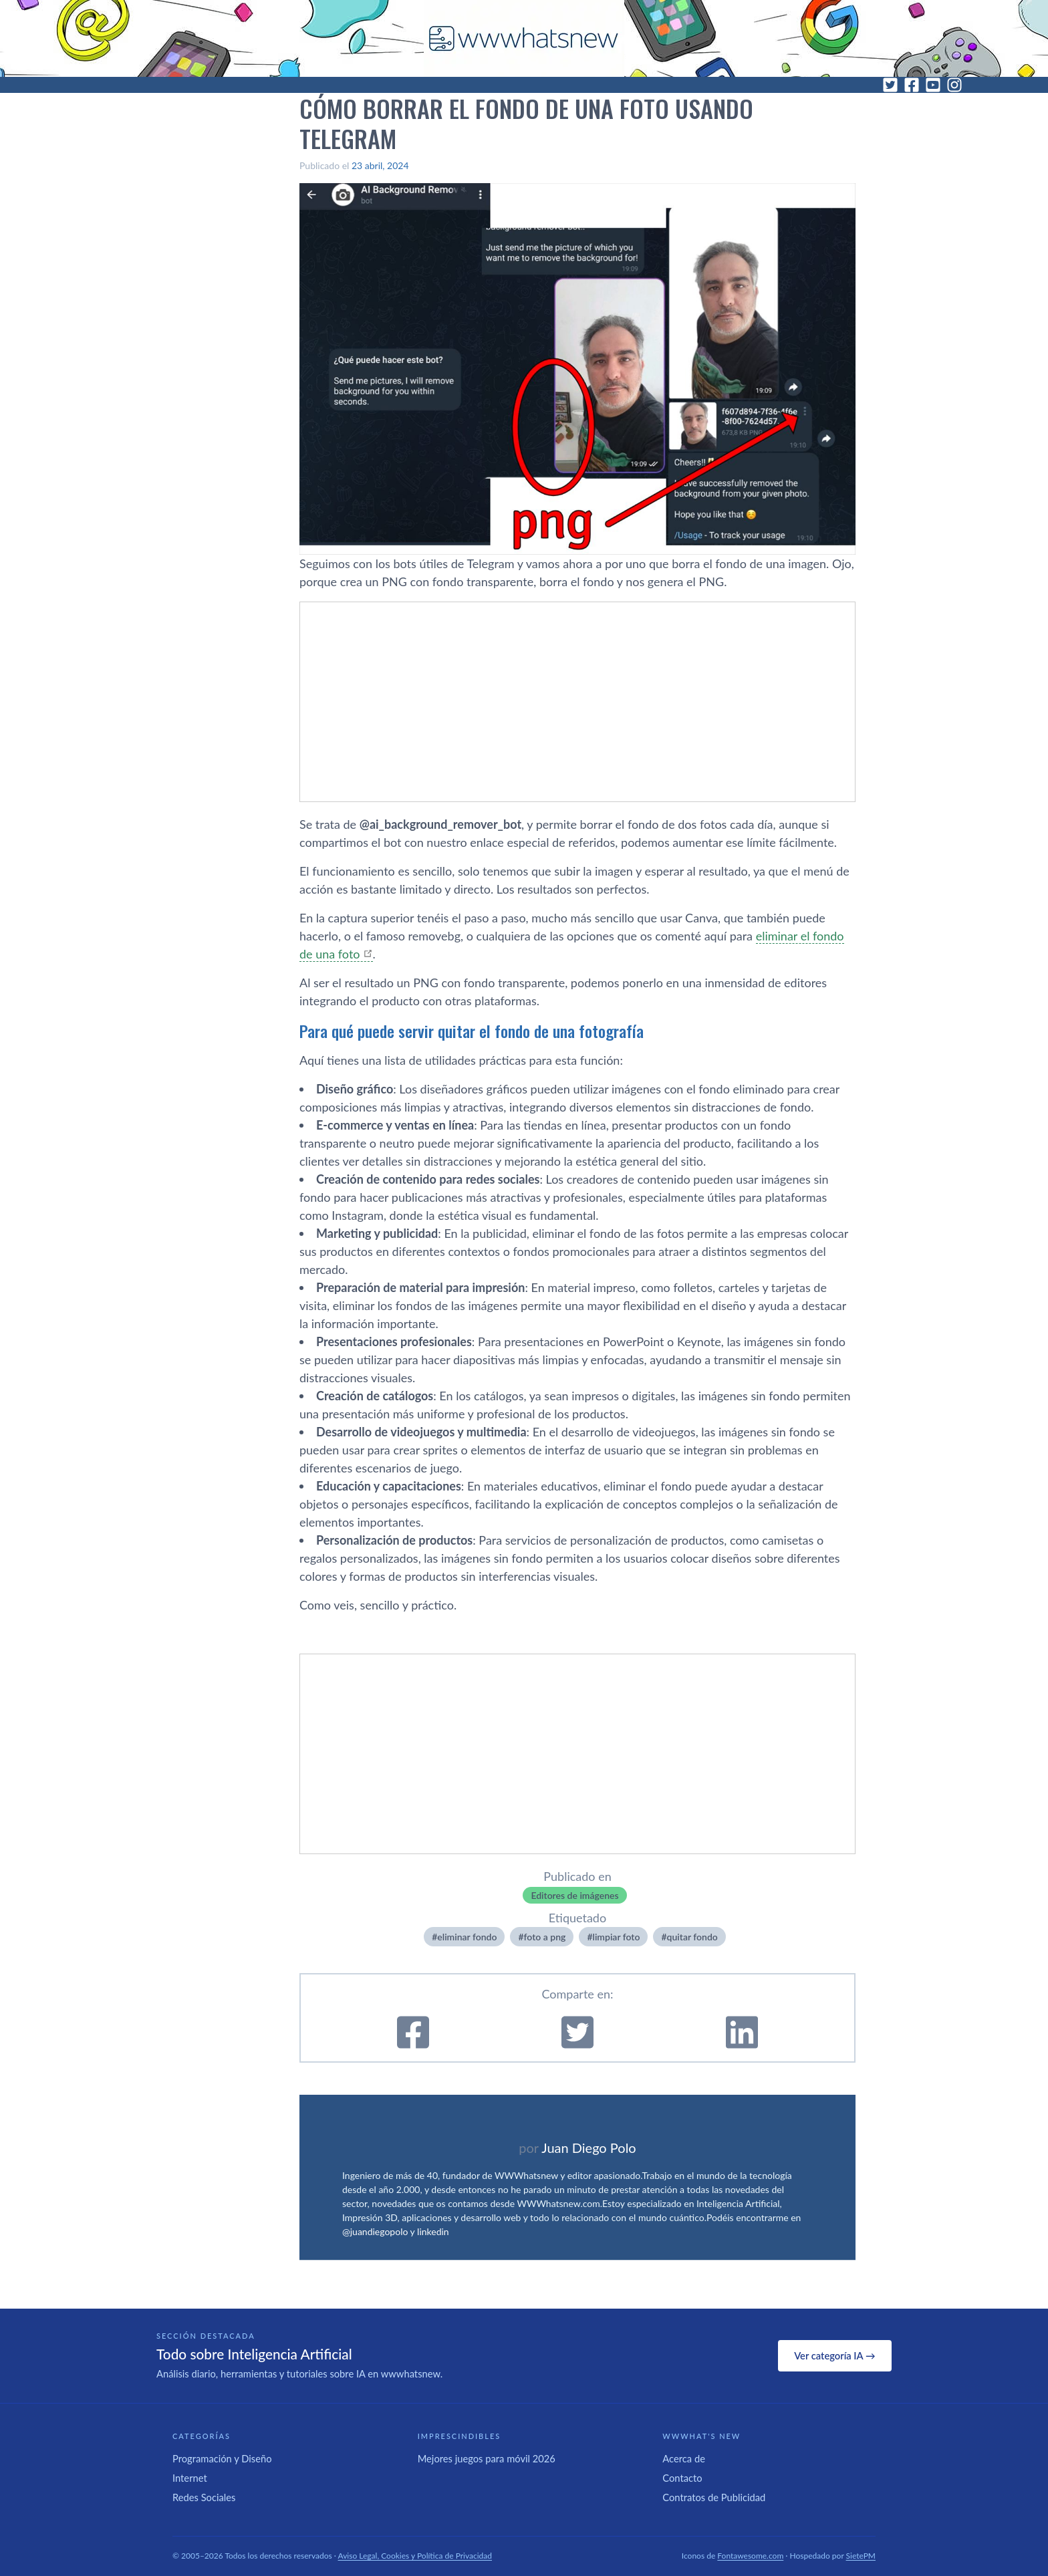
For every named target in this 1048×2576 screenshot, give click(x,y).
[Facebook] (912, 85)
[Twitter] (890, 85)
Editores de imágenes (574, 1895)
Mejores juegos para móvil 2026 (486, 2458)
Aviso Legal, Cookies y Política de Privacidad (415, 2556)
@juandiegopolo (375, 2231)
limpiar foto (616, 1936)
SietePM (861, 2556)
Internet (189, 2478)
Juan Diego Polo (588, 2148)
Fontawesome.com (750, 2556)
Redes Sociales (203, 2497)
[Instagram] (954, 85)
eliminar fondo (467, 1936)
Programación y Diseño (222, 2458)
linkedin (433, 2231)
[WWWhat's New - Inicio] (524, 38)
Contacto (682, 2478)
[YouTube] (933, 85)
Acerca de (683, 2458)
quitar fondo (692, 1936)
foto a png (545, 1936)
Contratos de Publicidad (713, 2497)
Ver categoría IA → (834, 2355)
